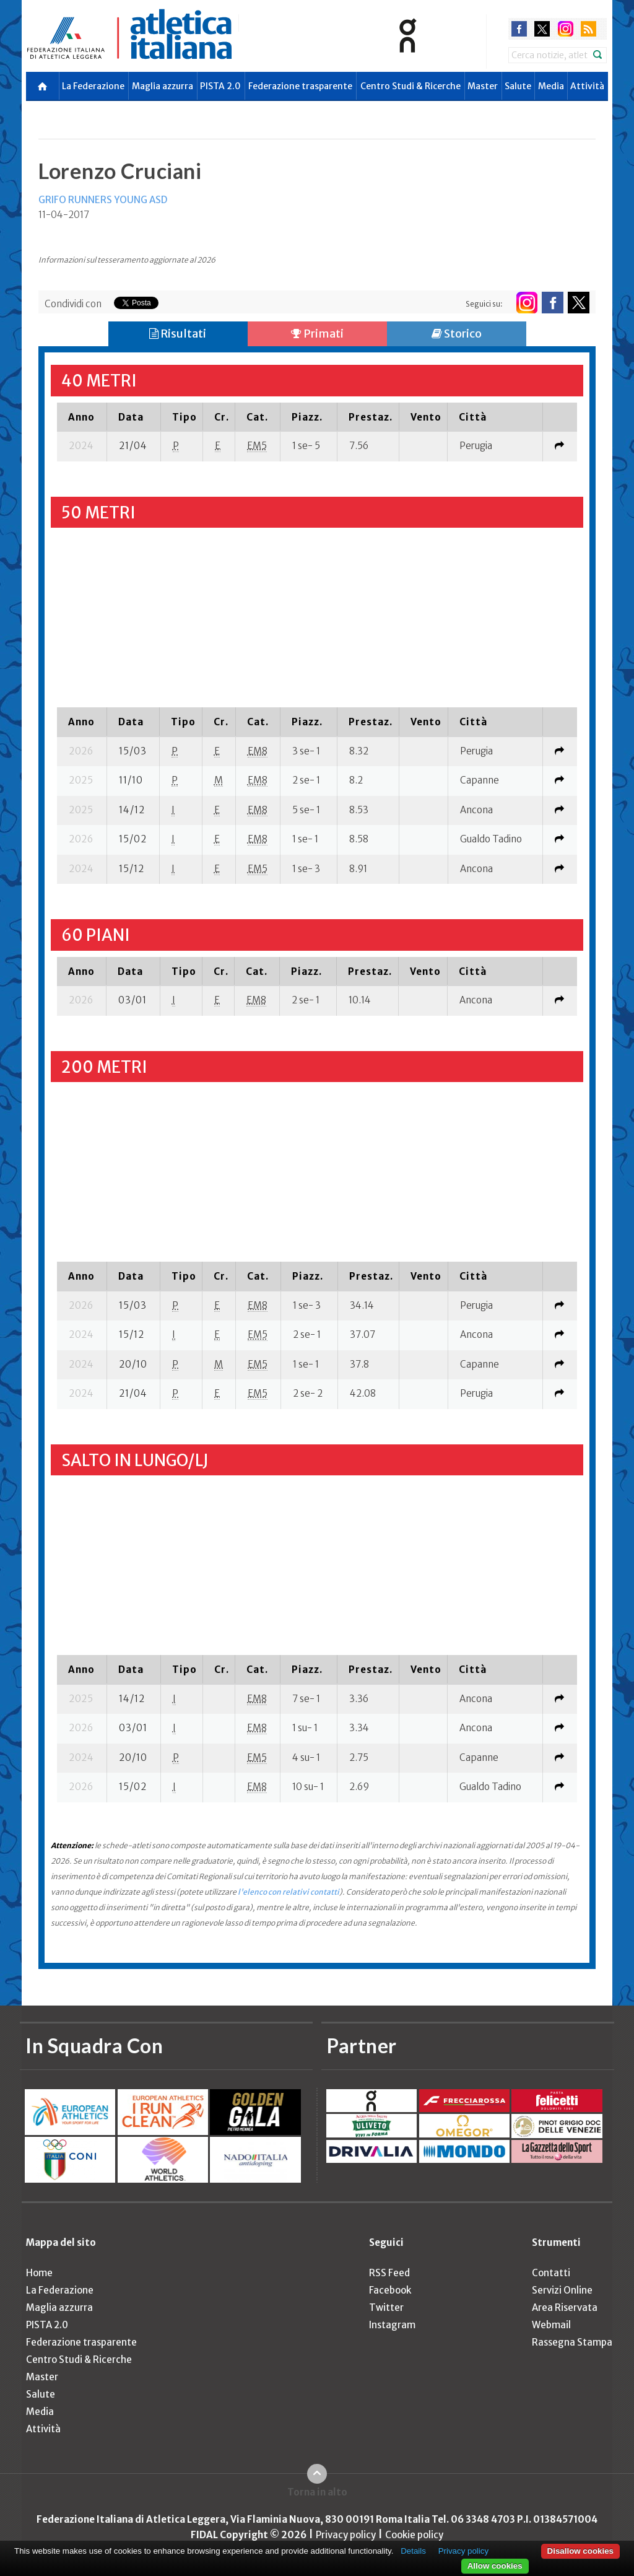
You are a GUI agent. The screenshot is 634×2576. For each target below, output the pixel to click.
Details (413, 2551)
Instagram (392, 2325)
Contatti (551, 2273)
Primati (317, 333)
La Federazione (93, 86)
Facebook (390, 2290)
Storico (457, 333)
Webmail (551, 2325)
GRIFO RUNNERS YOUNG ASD (102, 200)
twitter (542, 29)
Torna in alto (317, 2492)
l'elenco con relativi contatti (288, 1892)
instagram (565, 29)
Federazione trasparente (300, 86)
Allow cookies (495, 2565)
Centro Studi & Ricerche (410, 86)
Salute (518, 86)
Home (39, 2273)
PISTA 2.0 (220, 86)
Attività (587, 86)
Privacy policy (346, 2535)
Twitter (386, 2307)
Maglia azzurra (162, 86)
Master (482, 86)
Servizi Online (562, 2290)
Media (551, 86)
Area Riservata (564, 2307)
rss (588, 29)
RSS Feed (389, 2273)
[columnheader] (81, 417)
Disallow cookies (580, 2551)
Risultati (177, 333)
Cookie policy (414, 2535)
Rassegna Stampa (572, 2342)
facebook (519, 29)
